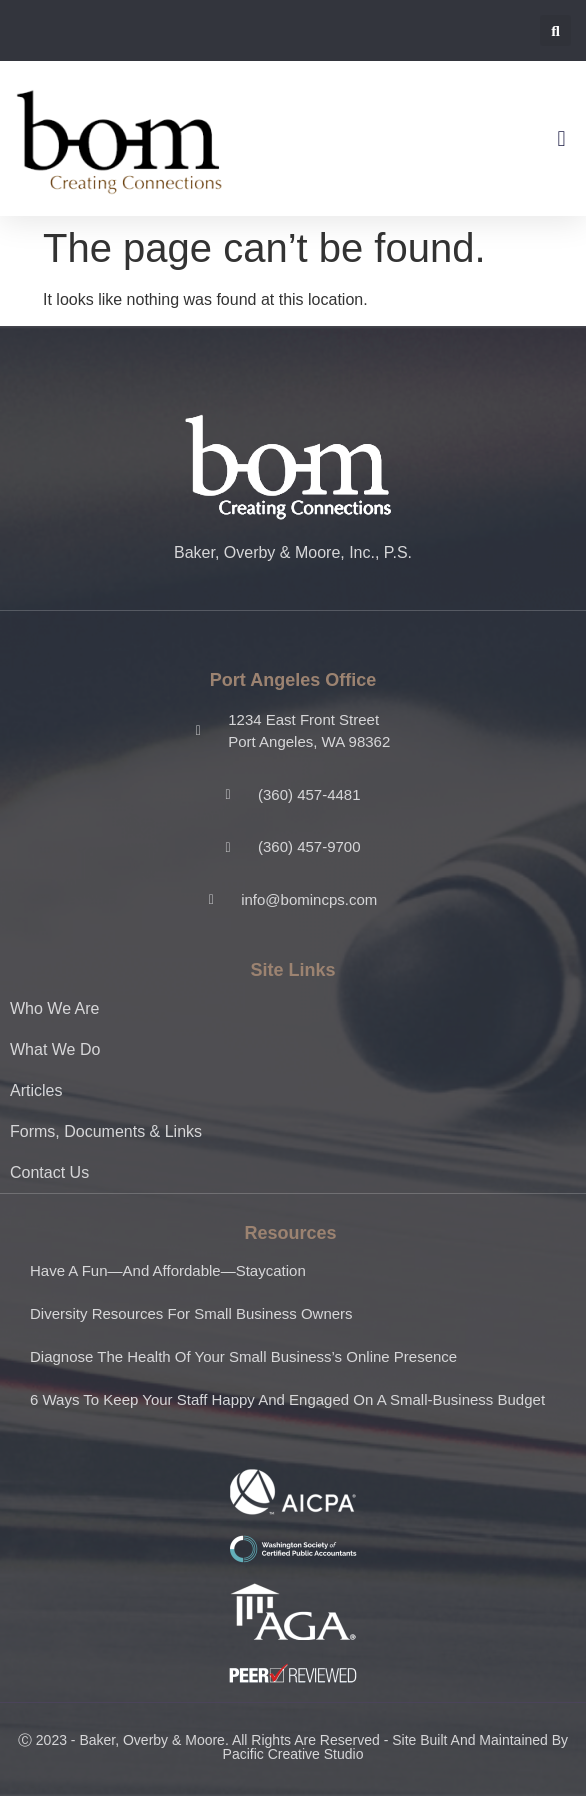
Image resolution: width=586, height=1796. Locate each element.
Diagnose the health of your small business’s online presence (243, 1356)
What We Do (55, 1049)
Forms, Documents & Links (106, 1131)
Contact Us (49, 1172)
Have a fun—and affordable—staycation (168, 1270)
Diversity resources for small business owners (191, 1313)
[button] (555, 30)
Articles (36, 1090)
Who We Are (55, 1008)
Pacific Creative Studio (293, 1754)
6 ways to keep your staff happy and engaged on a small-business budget (287, 1399)
